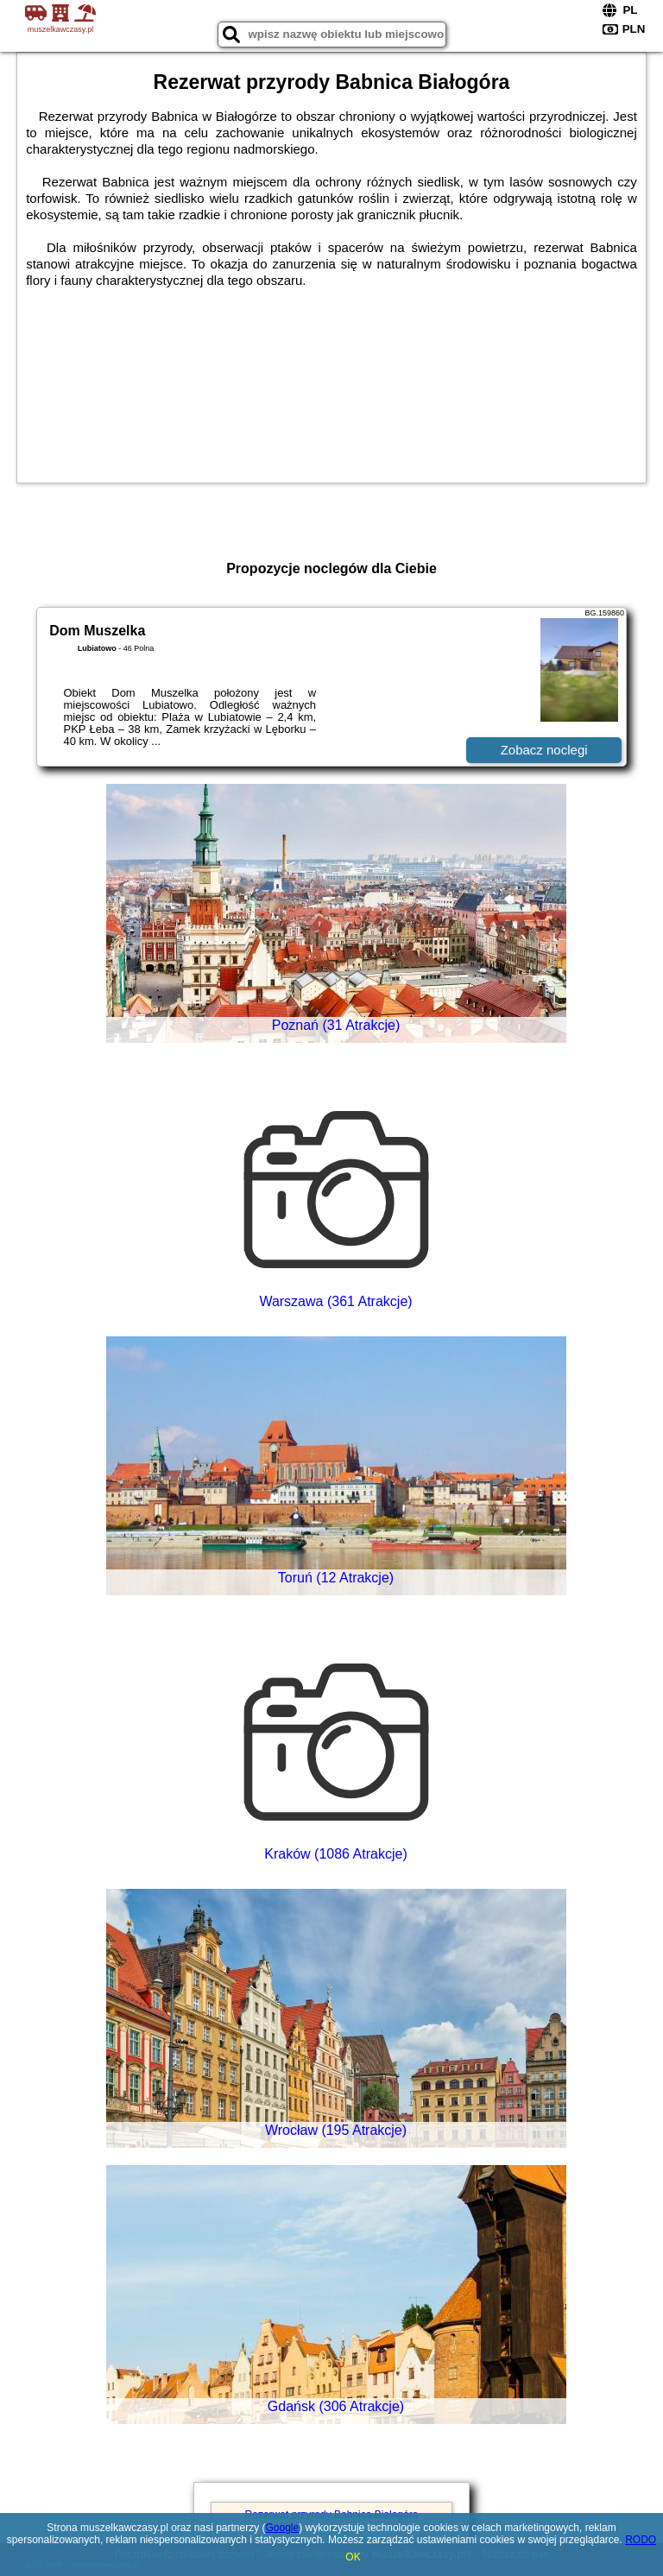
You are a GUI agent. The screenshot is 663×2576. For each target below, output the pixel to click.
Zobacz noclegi (544, 749)
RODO (640, 2540)
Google (283, 2528)
